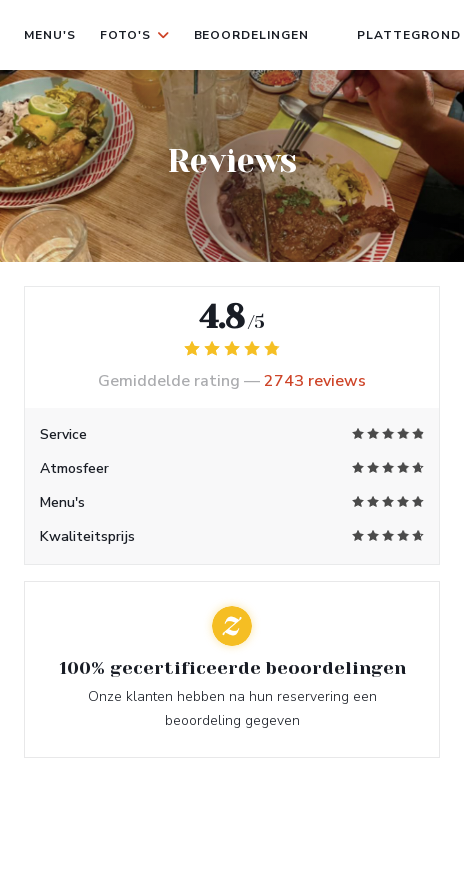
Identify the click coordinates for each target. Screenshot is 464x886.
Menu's (50, 35)
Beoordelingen (251, 35)
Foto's (135, 35)
